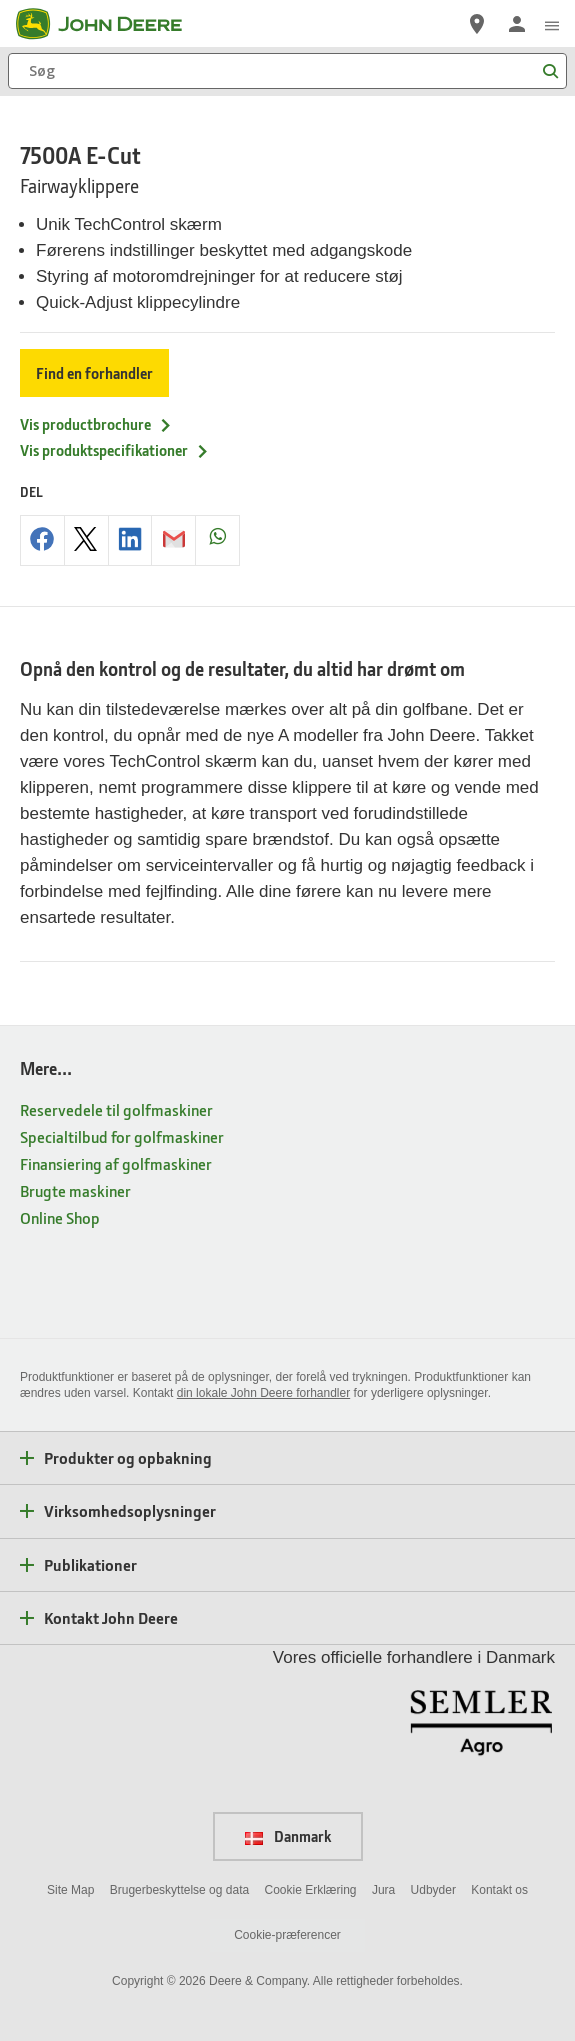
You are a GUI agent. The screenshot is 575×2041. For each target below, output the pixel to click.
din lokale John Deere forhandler (263, 1393)
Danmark (288, 1836)
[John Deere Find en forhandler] (477, 24)
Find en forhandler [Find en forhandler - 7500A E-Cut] (94, 373)
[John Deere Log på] (517, 24)
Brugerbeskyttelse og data (179, 1890)
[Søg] (287, 71)
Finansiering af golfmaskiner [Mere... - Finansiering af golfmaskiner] (116, 1163)
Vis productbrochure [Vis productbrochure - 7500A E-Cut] (96, 424)
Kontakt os (499, 1890)
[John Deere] (111, 24)
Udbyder (433, 1890)
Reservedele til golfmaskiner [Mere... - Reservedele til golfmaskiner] (116, 1109)
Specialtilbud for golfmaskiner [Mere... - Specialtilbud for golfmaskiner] (122, 1136)
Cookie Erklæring (310, 1890)
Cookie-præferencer (287, 1935)
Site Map (70, 1890)
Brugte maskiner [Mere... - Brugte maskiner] (75, 1190)
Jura (383, 1890)
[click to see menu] (552, 24)
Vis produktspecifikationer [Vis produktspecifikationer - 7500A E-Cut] (115, 450)
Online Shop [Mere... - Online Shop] (60, 1217)
